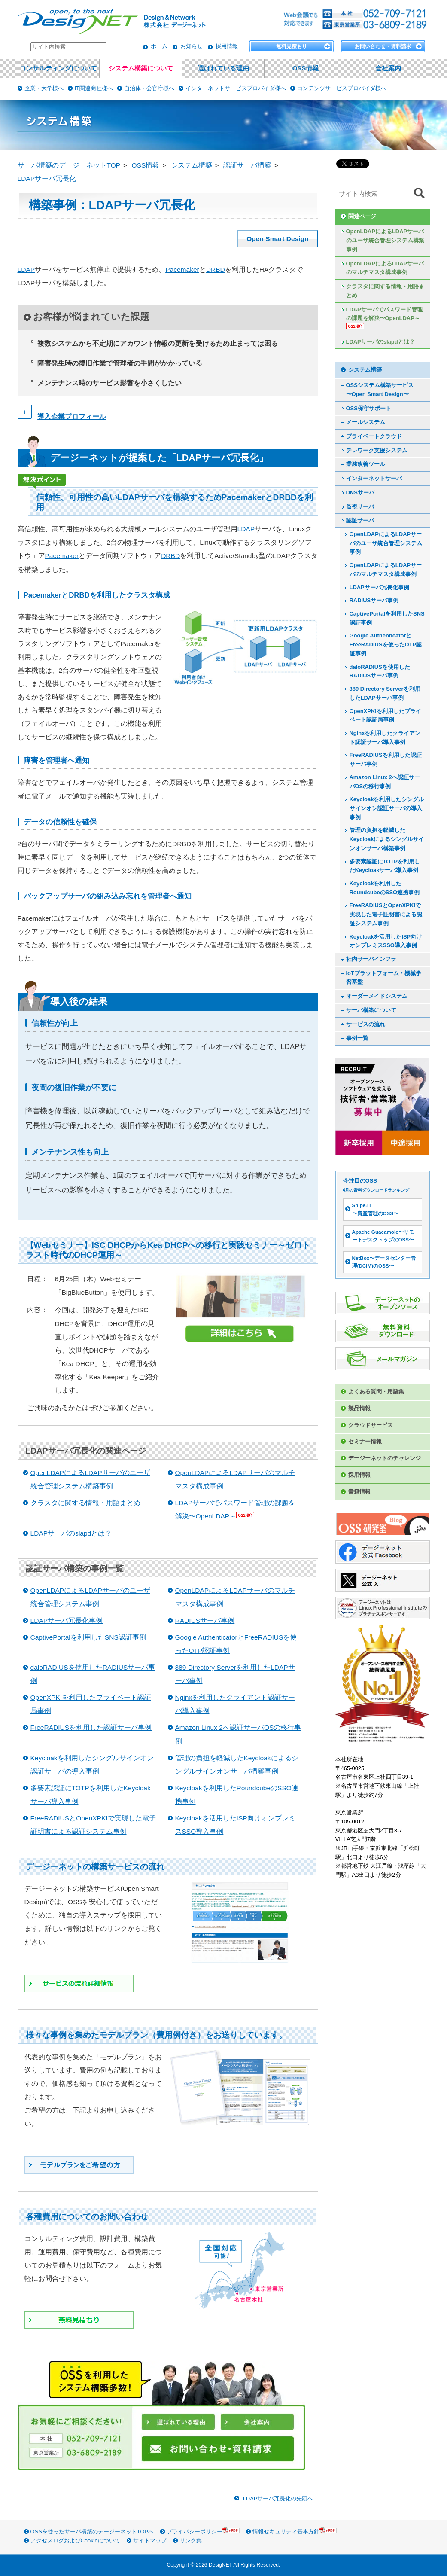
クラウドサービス (370, 1425)
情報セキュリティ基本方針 (294, 2531)
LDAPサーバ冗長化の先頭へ (278, 2498)
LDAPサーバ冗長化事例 (66, 1620)
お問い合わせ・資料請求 (383, 46)
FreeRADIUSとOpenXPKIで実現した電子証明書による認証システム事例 (386, 914)
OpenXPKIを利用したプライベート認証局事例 (385, 715)
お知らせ (191, 46)
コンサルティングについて (58, 68)
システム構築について (141, 68)
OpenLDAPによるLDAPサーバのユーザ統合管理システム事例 (386, 543)
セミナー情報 (365, 1441)
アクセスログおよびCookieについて (75, 2540)
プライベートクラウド (374, 436)
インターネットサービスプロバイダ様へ (235, 88)
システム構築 (365, 369)
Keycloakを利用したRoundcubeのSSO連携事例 (385, 888)
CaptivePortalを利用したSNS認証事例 (88, 1637)
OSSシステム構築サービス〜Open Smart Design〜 (380, 389)
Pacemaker (182, 269)
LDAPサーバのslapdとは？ (71, 1533)
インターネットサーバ (374, 478)
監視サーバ (360, 506)
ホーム (159, 46)
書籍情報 (359, 1491)
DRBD (215, 269)
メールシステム (365, 422)
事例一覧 (357, 1038)
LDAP (26, 269)
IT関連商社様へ (94, 88)
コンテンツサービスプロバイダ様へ (341, 88)
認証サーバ (360, 520)
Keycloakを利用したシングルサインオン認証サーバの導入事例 (387, 808)
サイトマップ (150, 2540)
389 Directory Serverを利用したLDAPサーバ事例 (385, 693)
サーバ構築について (371, 1010)
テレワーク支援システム (376, 450)
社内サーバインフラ (371, 959)
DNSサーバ (360, 492)
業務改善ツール (365, 464)
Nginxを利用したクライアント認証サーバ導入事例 (385, 737)
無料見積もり (291, 46)
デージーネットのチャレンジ (384, 1458)
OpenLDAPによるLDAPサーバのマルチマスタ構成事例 (385, 268)
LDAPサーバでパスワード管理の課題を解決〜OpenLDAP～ (384, 317)
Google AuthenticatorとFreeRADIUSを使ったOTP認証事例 (386, 644)
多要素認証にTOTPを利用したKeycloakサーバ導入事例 (385, 866)
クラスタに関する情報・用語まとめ (85, 1502)
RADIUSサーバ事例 (205, 1620)
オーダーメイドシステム (376, 996)
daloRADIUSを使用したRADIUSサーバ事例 (380, 671)
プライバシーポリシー (203, 2531)
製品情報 (359, 1408)
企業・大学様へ (44, 88)
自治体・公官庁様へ (149, 88)
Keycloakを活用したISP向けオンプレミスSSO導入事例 (386, 941)
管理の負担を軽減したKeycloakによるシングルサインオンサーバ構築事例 (387, 839)
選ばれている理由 (223, 68)
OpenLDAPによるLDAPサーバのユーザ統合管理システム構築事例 (385, 240)
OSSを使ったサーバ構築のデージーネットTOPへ (92, 2531)
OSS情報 (305, 68)
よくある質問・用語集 (376, 1391)
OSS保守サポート (368, 408)
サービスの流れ (365, 1024)
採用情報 (227, 46)
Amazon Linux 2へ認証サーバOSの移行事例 (385, 782)
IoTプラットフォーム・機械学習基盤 (383, 977)
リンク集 (190, 2540)
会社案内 (388, 68)
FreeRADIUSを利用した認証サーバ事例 (91, 1727)
